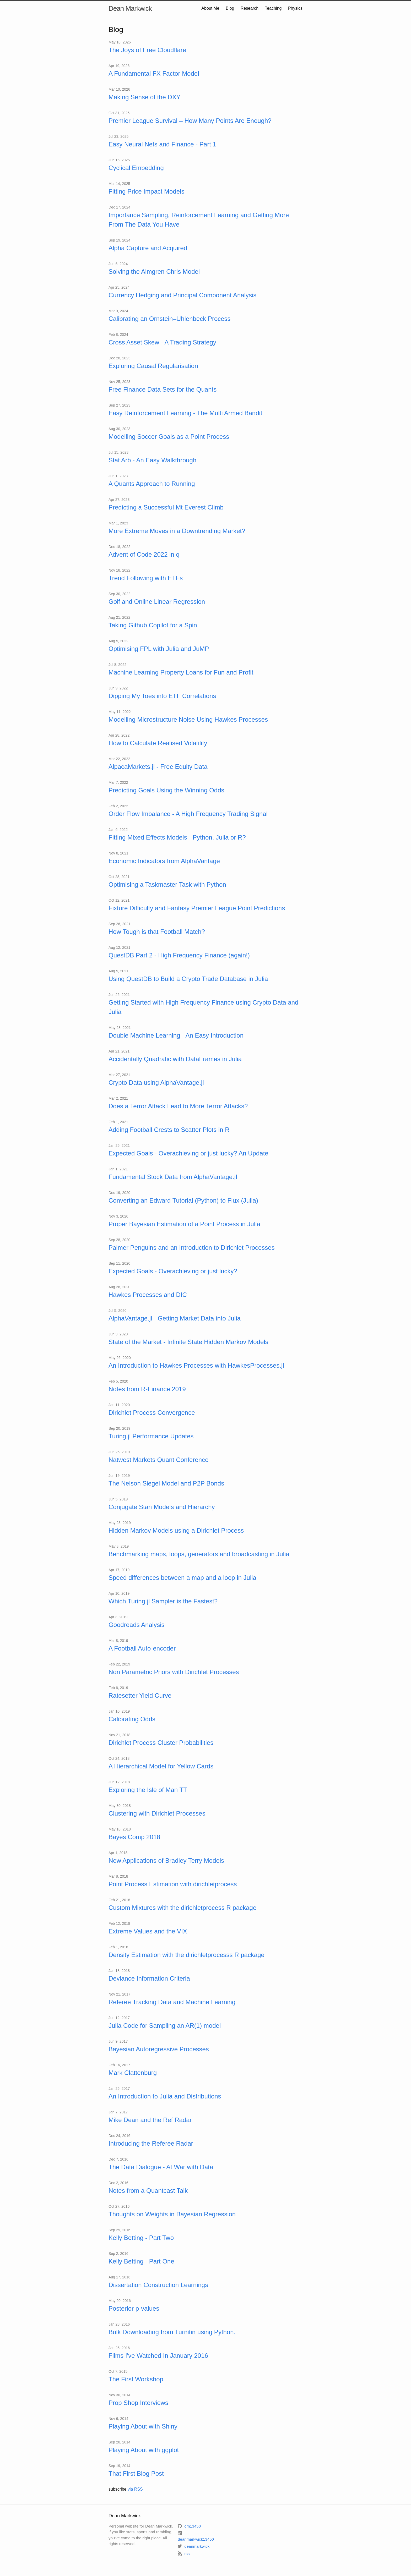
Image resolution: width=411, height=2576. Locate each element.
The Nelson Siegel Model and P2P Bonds (166, 1483)
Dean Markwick (130, 8)
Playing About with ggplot (144, 2449)
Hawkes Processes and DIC (148, 1294)
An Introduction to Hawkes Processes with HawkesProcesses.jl (196, 1365)
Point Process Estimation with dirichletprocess (173, 1884)
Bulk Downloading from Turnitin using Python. (172, 2332)
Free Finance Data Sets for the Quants (163, 389)
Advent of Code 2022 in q (144, 554)
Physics (295, 8)
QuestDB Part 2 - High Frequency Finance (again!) (179, 955)
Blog (230, 8)
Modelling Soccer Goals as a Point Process (169, 436)
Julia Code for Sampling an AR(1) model (165, 2025)
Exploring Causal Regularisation (153, 365)
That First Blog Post (136, 2473)
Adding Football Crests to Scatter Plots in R (169, 1129)
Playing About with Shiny (143, 2426)
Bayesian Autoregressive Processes (159, 2049)
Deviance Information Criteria (149, 1978)
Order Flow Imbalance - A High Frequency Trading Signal (188, 813)
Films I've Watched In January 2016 (158, 2355)
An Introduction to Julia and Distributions (165, 2096)
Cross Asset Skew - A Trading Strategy (162, 342)
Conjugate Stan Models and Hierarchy (162, 1506)
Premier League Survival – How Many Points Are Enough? (190, 120)
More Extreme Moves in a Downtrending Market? (177, 530)
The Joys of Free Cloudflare (147, 49)
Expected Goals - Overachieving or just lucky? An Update (188, 1153)
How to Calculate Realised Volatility (158, 743)
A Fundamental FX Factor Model (154, 73)
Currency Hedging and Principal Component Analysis (182, 295)
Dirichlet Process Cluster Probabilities (161, 1742)
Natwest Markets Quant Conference (159, 1459)
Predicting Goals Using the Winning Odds (166, 790)
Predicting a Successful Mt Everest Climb (166, 507)
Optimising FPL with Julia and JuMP (159, 648)
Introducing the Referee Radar (151, 2143)
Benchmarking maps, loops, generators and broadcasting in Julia (199, 1554)
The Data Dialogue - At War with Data (161, 2167)
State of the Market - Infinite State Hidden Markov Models (188, 1341)
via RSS (135, 2489)
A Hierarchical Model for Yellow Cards (161, 1766)
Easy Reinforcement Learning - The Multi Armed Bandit (185, 412)
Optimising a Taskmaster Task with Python (167, 884)
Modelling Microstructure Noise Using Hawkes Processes (188, 719)
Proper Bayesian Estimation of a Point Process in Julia (184, 1223)
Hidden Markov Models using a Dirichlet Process (176, 1530)
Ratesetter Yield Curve (140, 1695)
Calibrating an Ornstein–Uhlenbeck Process (170, 318)
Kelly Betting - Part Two (141, 2237)
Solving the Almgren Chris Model (154, 271)
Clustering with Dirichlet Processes (157, 1813)
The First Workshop (136, 2379)
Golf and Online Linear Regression (157, 601)
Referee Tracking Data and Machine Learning (172, 2001)
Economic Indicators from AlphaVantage (164, 860)
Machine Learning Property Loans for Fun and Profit (181, 672)
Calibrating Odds (132, 1719)
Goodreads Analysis (136, 1624)
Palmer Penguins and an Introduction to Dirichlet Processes (192, 1247)
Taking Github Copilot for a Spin (153, 625)
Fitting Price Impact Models (146, 191)
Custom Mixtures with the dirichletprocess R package (182, 1907)
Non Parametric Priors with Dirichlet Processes (174, 1671)
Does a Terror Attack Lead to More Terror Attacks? (178, 1106)
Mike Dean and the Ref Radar (150, 2119)
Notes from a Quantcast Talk (148, 2190)
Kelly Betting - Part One (141, 2261)
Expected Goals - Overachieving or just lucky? (173, 1271)
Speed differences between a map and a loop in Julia (182, 1577)
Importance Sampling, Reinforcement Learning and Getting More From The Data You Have (199, 219)
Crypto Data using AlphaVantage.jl (156, 1082)
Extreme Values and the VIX (148, 1931)
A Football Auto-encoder (142, 1648)
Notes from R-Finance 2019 (147, 1389)
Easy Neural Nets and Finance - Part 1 (162, 144)
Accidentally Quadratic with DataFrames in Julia (175, 1058)
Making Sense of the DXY (145, 97)
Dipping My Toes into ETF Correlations (162, 695)
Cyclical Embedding (136, 167)
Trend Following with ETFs (146, 578)
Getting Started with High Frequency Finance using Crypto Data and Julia (203, 1007)
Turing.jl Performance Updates (151, 1436)
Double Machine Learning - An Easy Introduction (176, 1035)
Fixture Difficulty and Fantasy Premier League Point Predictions (197, 908)
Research (249, 8)
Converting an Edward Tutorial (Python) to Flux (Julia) (183, 1200)
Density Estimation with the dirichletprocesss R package (186, 1954)
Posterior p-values (134, 2308)
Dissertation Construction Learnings (158, 2284)
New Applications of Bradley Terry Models (166, 1860)
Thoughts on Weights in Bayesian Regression (172, 2214)
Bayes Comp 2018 (134, 1836)
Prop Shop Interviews (138, 2402)
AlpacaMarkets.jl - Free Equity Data (158, 766)
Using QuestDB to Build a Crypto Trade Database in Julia (188, 978)
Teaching (273, 8)
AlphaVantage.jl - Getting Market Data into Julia (175, 1318)
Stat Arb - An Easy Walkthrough (152, 460)
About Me (210, 8)
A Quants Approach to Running (152, 483)
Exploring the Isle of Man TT (148, 1789)
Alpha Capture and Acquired (148, 247)
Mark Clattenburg (133, 2072)
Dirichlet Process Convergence (152, 1412)
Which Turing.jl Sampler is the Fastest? (163, 1601)
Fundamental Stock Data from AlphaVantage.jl (173, 1176)
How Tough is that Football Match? (157, 931)
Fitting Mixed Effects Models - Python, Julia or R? (177, 837)
